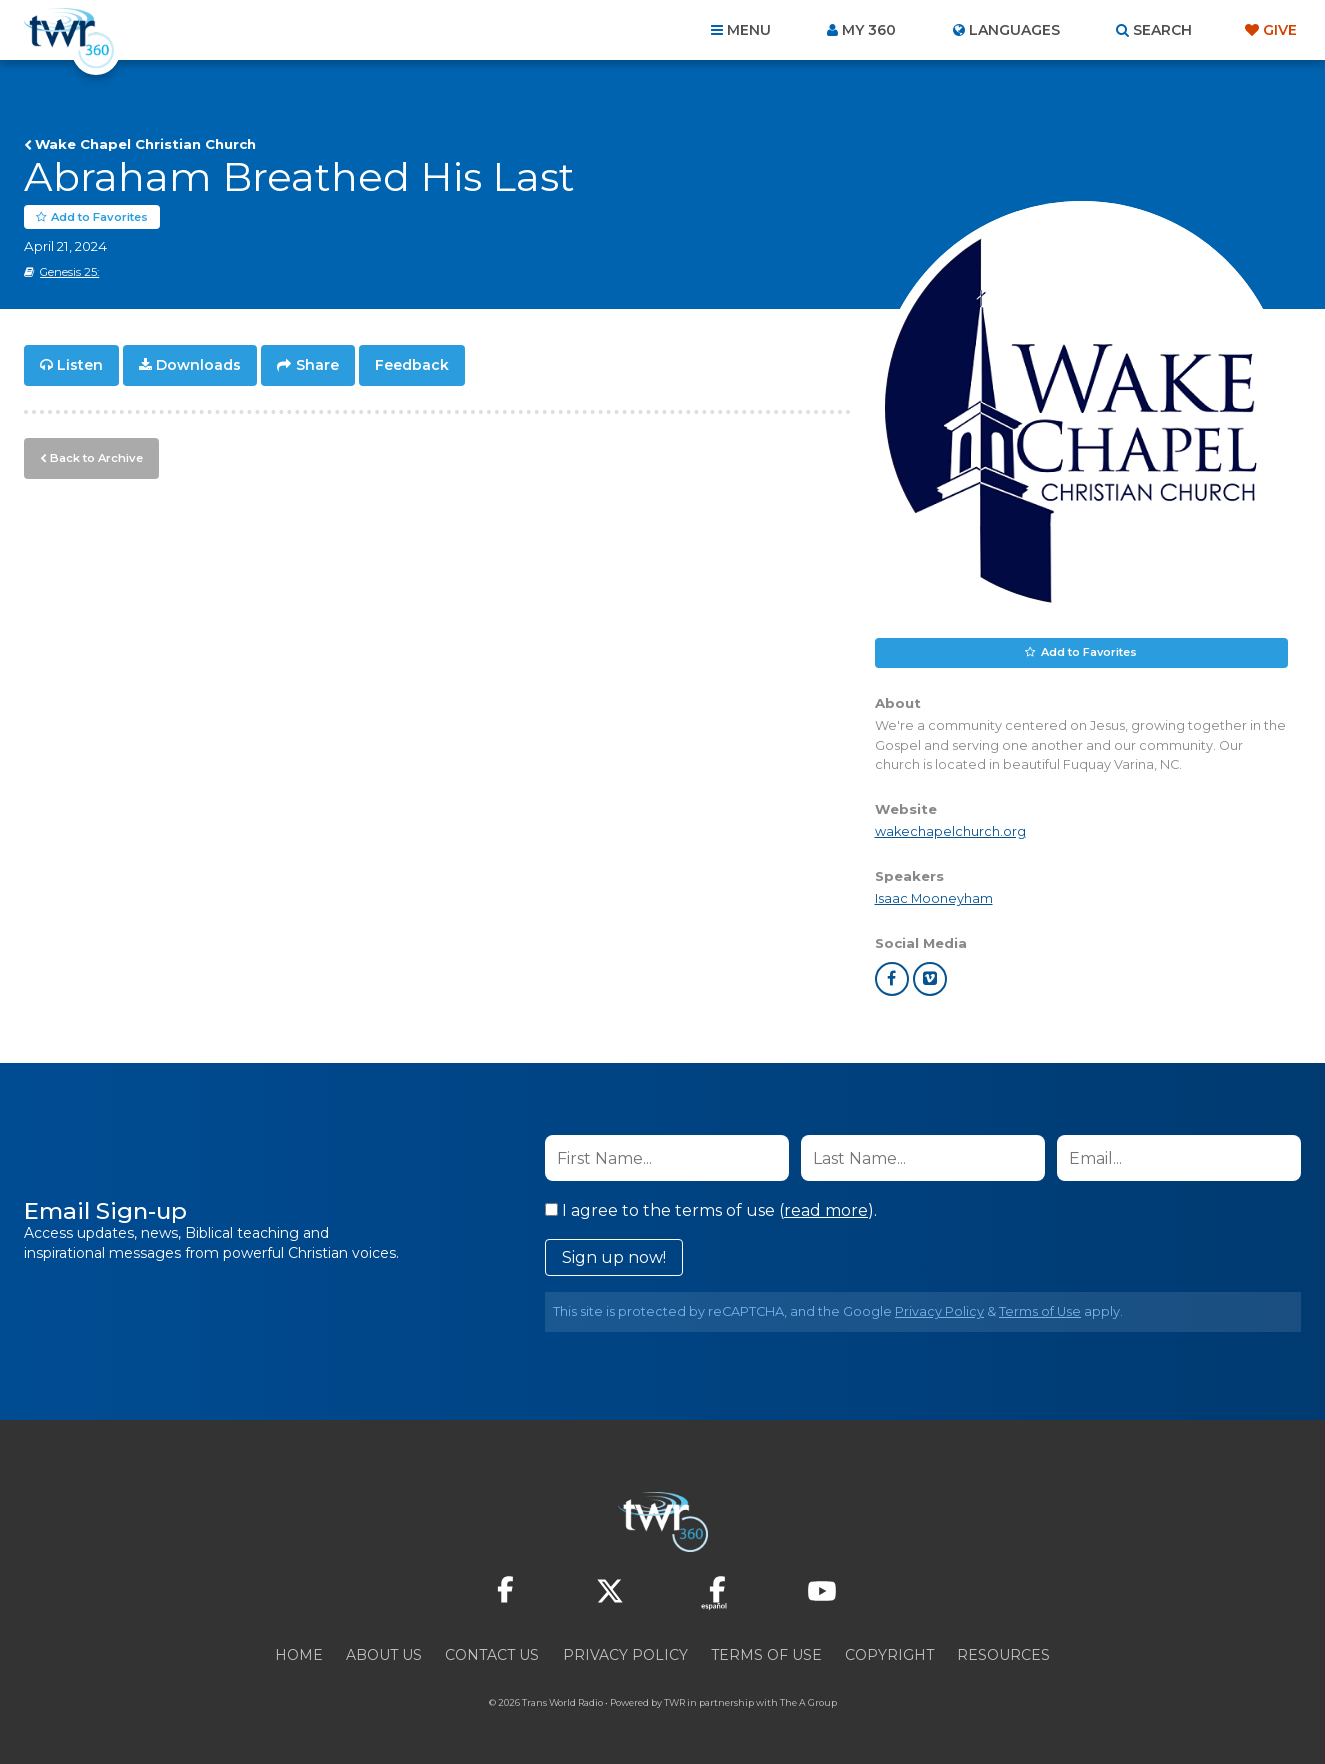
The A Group (808, 1703)
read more (826, 1211)
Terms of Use (1040, 1312)
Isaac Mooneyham (934, 899)
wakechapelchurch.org (950, 831)
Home (299, 1656)
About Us (384, 1656)
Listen (80, 366)
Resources (1003, 1656)
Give (1280, 30)
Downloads (198, 366)
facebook (892, 980)
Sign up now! (614, 1258)
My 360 (869, 30)
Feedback (412, 366)
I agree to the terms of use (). (711, 1211)
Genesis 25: (69, 273)
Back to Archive (95, 457)
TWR (674, 1703)
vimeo (930, 980)
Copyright (889, 1656)
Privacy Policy (939, 1312)
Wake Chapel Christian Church (145, 144)
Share (317, 366)
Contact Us (492, 1656)
